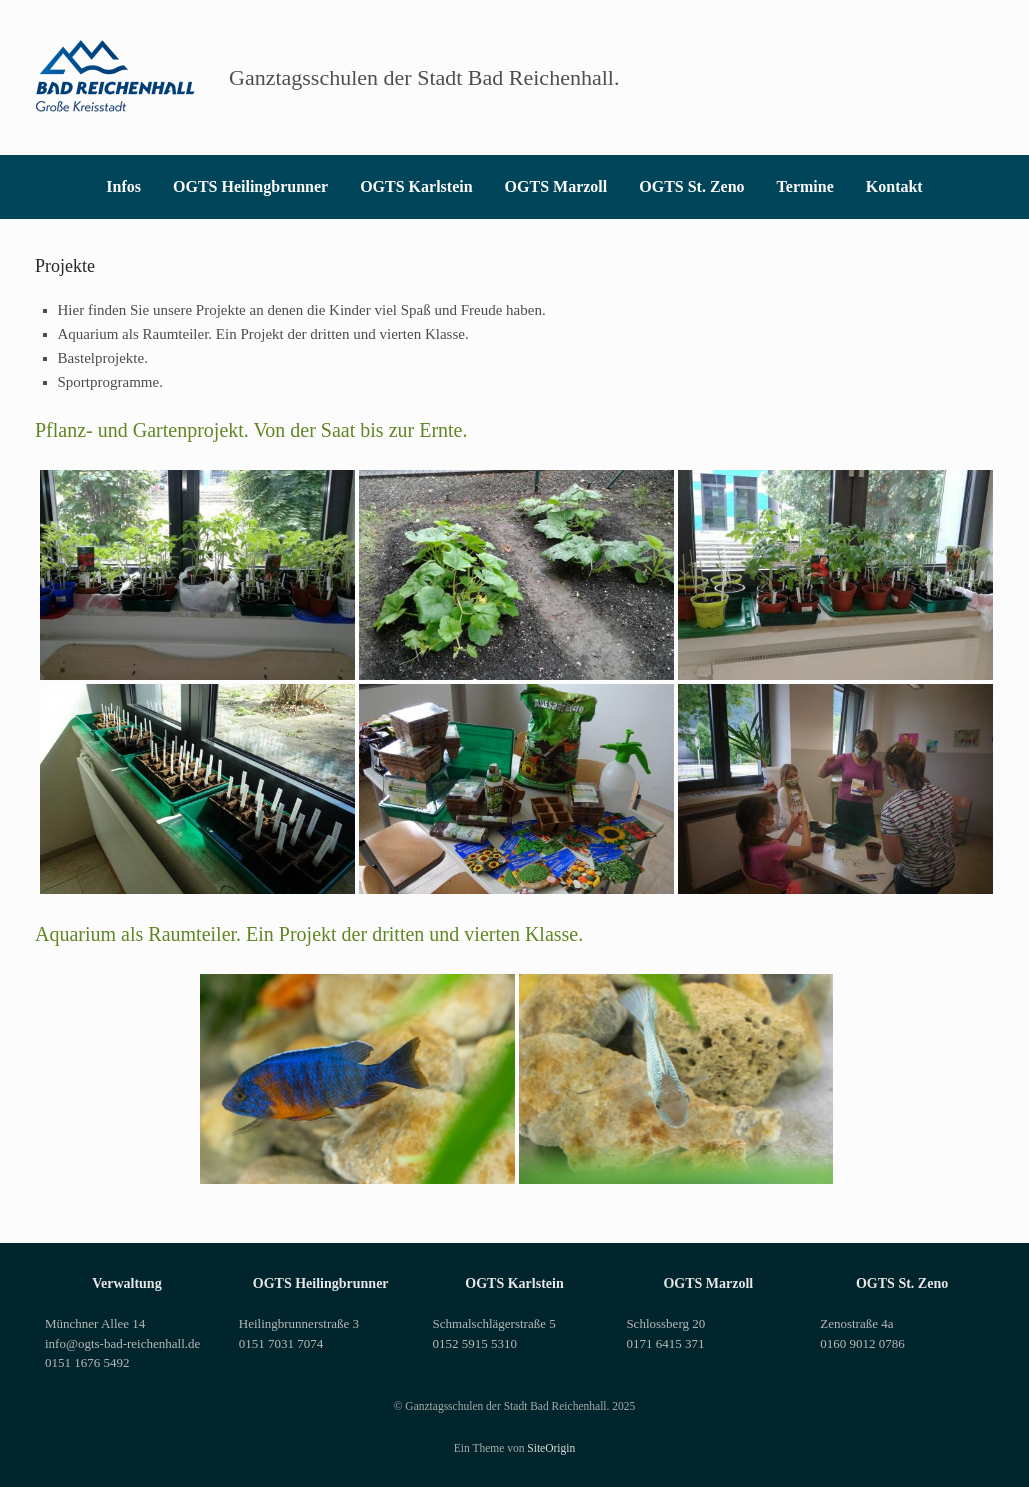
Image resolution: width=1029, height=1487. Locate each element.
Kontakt (894, 186)
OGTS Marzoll (556, 186)
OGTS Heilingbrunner (250, 186)
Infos (123, 186)
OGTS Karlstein (416, 186)
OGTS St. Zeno (691, 186)
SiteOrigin (551, 1448)
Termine (805, 186)
